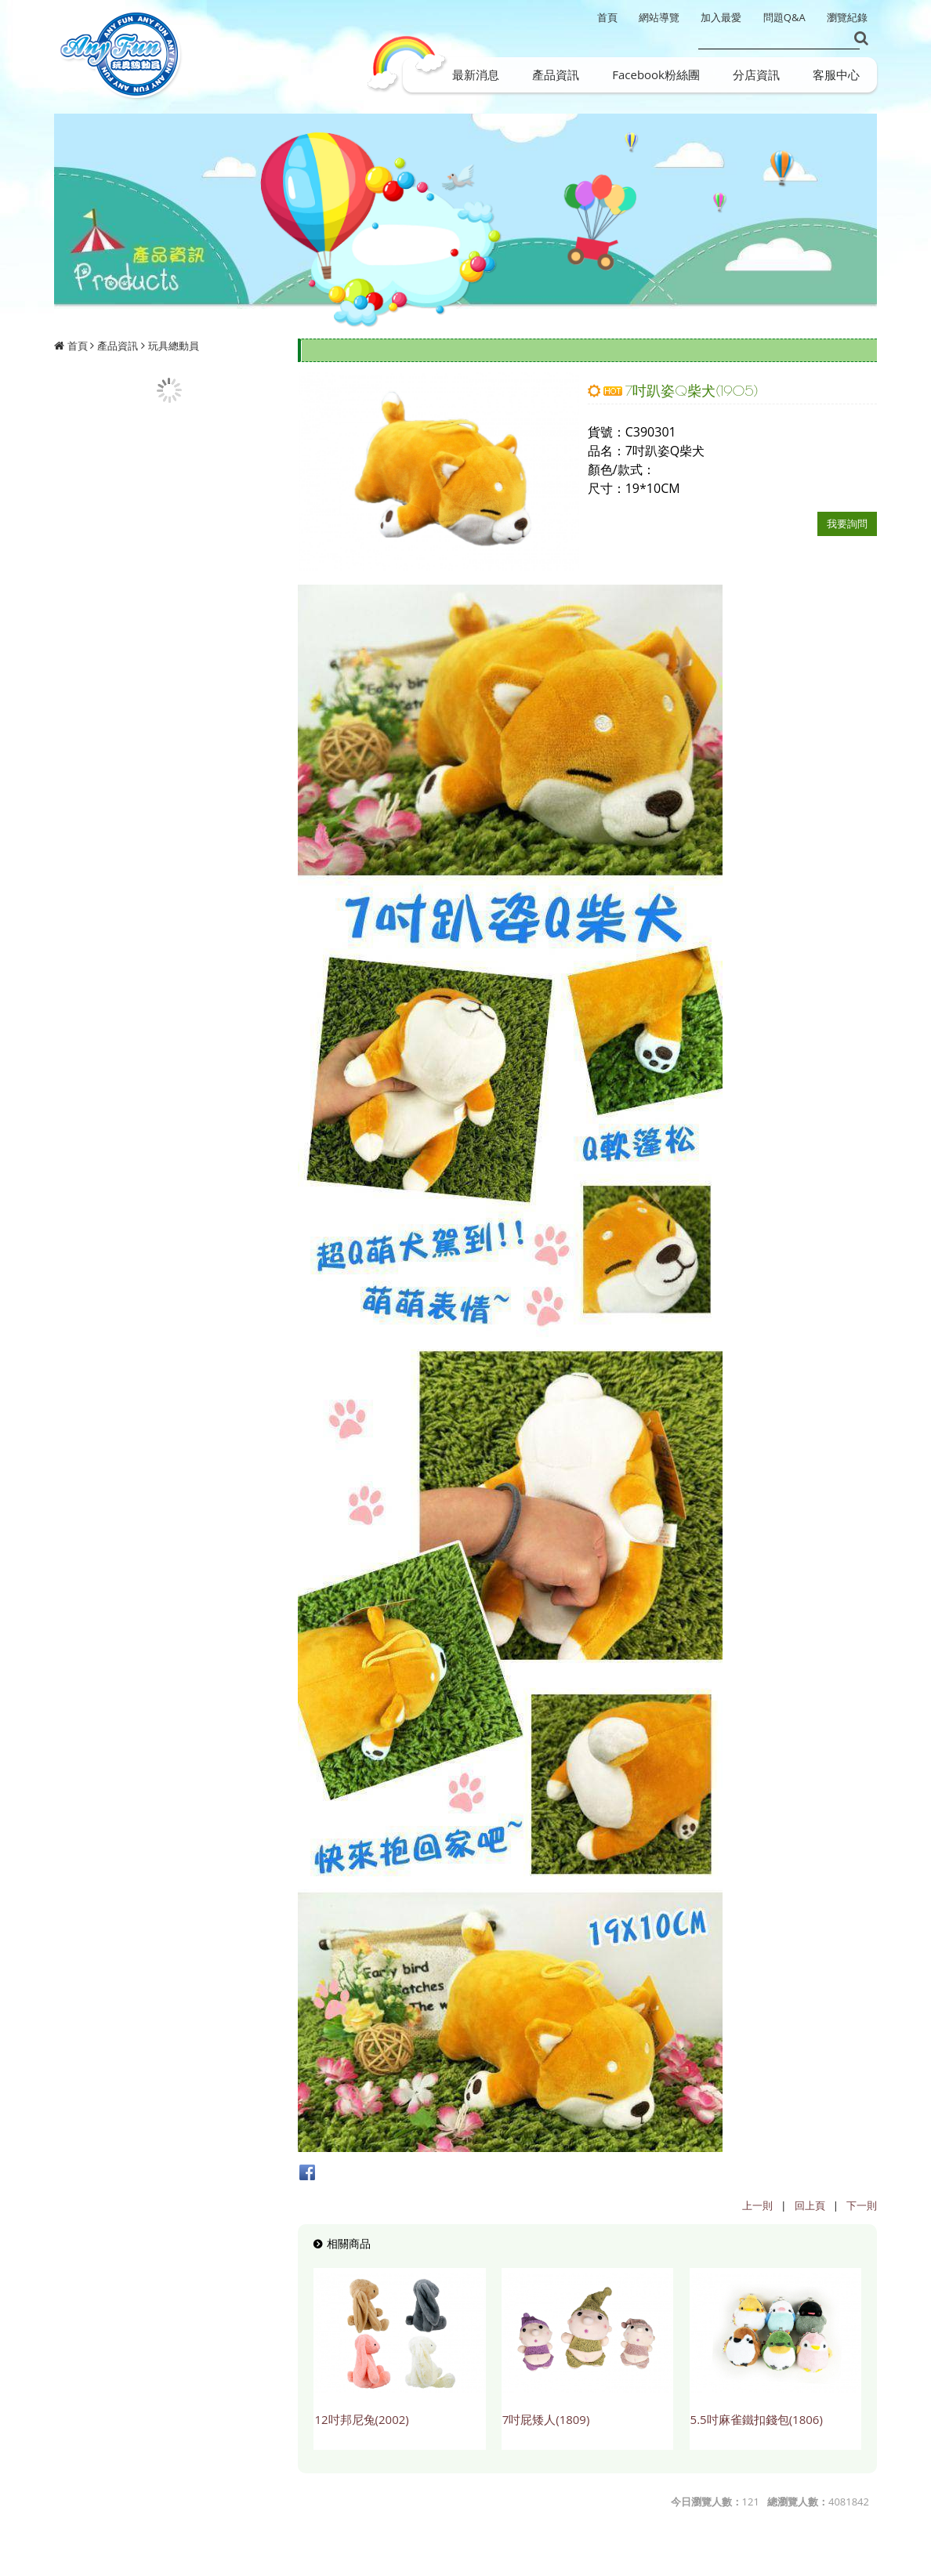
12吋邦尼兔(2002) (361, 2419)
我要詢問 (847, 523)
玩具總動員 (173, 346)
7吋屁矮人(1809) (546, 2419)
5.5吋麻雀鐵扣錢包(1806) (756, 2419)
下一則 (861, 2205)
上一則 (757, 2205)
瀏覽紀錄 (847, 17)
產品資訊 (117, 346)
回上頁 (810, 2205)
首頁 (77, 346)
